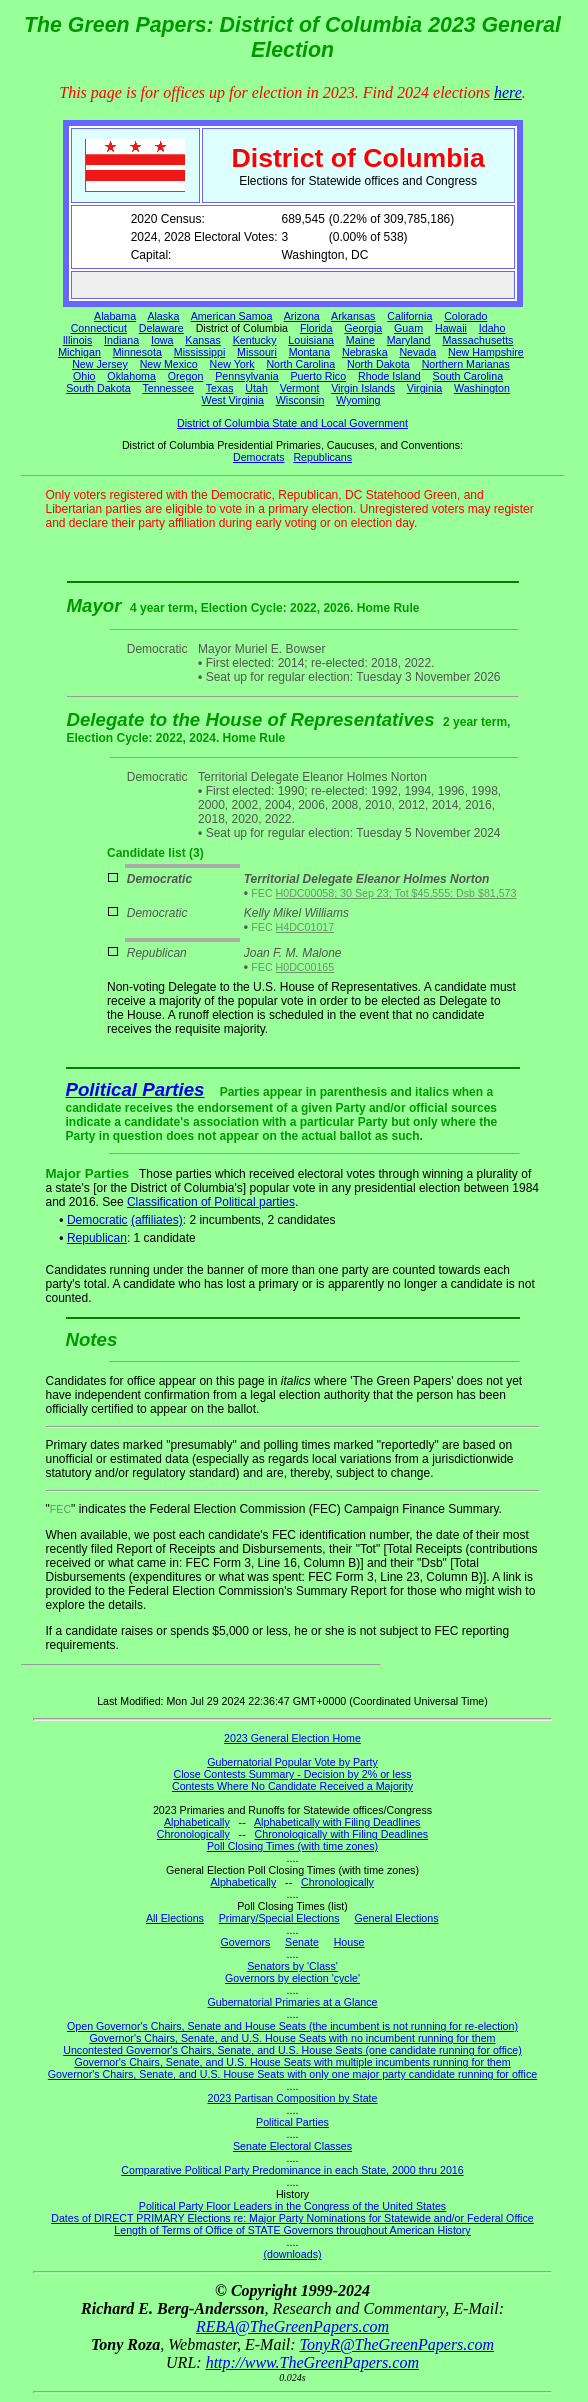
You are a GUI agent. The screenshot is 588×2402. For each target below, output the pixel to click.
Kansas (203, 340)
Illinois (78, 340)
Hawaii (451, 328)
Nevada (417, 352)
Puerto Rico (318, 376)
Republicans (322, 457)
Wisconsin (300, 400)
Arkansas (353, 316)
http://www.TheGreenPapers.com (312, 2362)
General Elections (396, 1918)
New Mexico (169, 364)
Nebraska (365, 352)
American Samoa (232, 316)
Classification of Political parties (211, 1202)
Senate (302, 1942)
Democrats (259, 457)
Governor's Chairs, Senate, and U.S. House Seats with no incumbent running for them (293, 2038)
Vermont (300, 388)
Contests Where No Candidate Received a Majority (292, 1786)
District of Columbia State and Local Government (292, 423)
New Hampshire (486, 352)
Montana (309, 352)
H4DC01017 (305, 927)
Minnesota (137, 352)
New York (232, 364)
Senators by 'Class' (292, 1966)
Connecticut (99, 328)
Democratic (97, 1220)
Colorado (465, 316)
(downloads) (292, 2254)
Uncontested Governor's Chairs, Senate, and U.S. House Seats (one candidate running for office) (292, 2050)
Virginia (424, 388)
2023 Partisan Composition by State (292, 2098)
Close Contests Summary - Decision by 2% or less (292, 1774)
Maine (360, 340)
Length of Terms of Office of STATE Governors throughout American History (292, 2230)
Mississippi (200, 352)
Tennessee (168, 388)
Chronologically (193, 1834)
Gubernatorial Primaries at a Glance (293, 2002)
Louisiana (311, 340)
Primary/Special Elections (279, 1918)
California (409, 316)
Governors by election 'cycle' (292, 1978)
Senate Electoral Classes (292, 2146)
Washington (482, 388)
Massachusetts (477, 340)
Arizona (302, 316)
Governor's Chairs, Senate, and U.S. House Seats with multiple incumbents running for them (292, 2062)
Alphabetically (197, 1822)
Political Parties (135, 1089)
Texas (220, 388)
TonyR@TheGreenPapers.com (397, 2344)
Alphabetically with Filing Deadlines (337, 1822)
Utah (256, 388)
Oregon (186, 376)
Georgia (363, 328)
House (349, 1942)
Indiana (121, 340)
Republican (97, 1238)
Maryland (409, 340)
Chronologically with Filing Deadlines (342, 1834)
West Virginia (233, 400)
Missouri (257, 352)
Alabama (115, 316)
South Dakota (98, 388)
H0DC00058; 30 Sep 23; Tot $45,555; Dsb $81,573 (396, 893)
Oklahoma (131, 376)
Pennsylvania (246, 376)
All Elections (175, 1918)
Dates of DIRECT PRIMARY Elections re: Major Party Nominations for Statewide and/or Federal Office (292, 2218)
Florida (316, 328)
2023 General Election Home (292, 1738)
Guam (408, 328)
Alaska (163, 316)
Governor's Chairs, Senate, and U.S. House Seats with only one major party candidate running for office (292, 2074)
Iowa (162, 340)
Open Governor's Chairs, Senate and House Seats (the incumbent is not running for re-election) (292, 2026)
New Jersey (100, 364)
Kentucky (255, 340)
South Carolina (468, 376)
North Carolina (300, 364)
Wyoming (358, 400)
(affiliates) (157, 1220)
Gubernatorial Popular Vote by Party (292, 1762)
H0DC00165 (305, 967)
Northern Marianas (466, 364)
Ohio (84, 376)
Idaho (492, 328)
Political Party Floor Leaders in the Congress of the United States (292, 2206)
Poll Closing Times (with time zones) (292, 1846)
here (508, 92)
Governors (246, 1942)
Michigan (79, 352)
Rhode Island (389, 376)
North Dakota (378, 364)
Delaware (161, 328)
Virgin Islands (363, 388)
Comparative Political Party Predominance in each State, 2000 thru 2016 (292, 2170)
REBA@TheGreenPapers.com (292, 2326)
